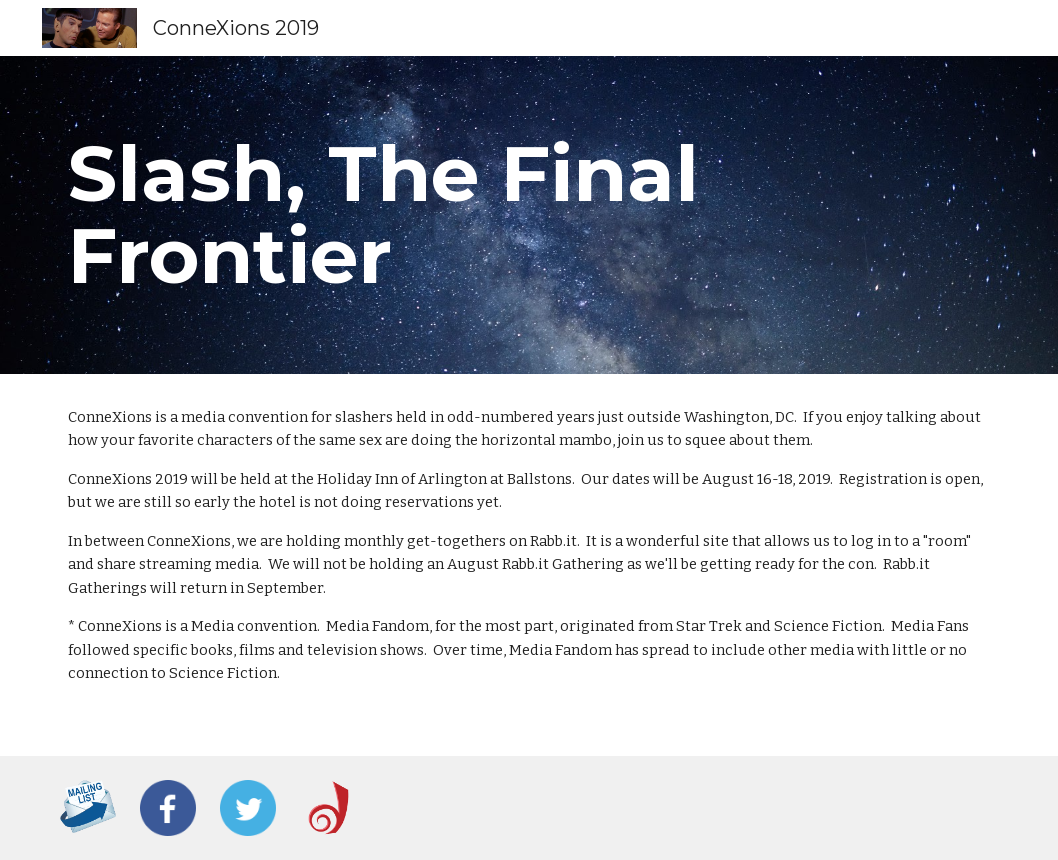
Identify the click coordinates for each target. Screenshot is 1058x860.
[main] (529, 215)
